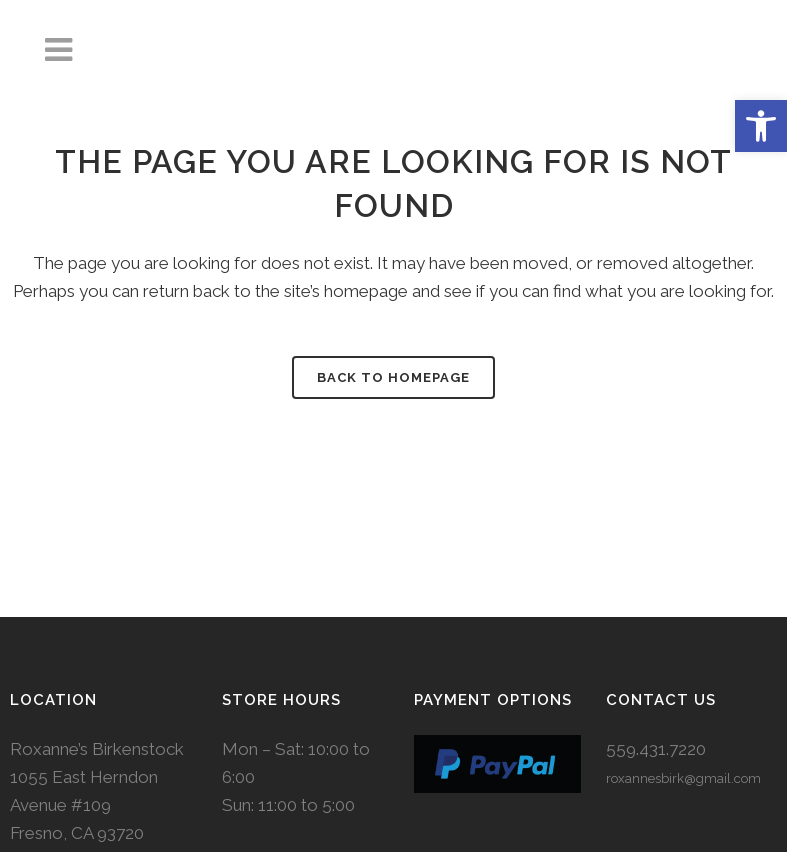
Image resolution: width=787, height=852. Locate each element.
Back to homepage (393, 377)
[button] (761, 126)
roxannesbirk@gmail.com (683, 778)
